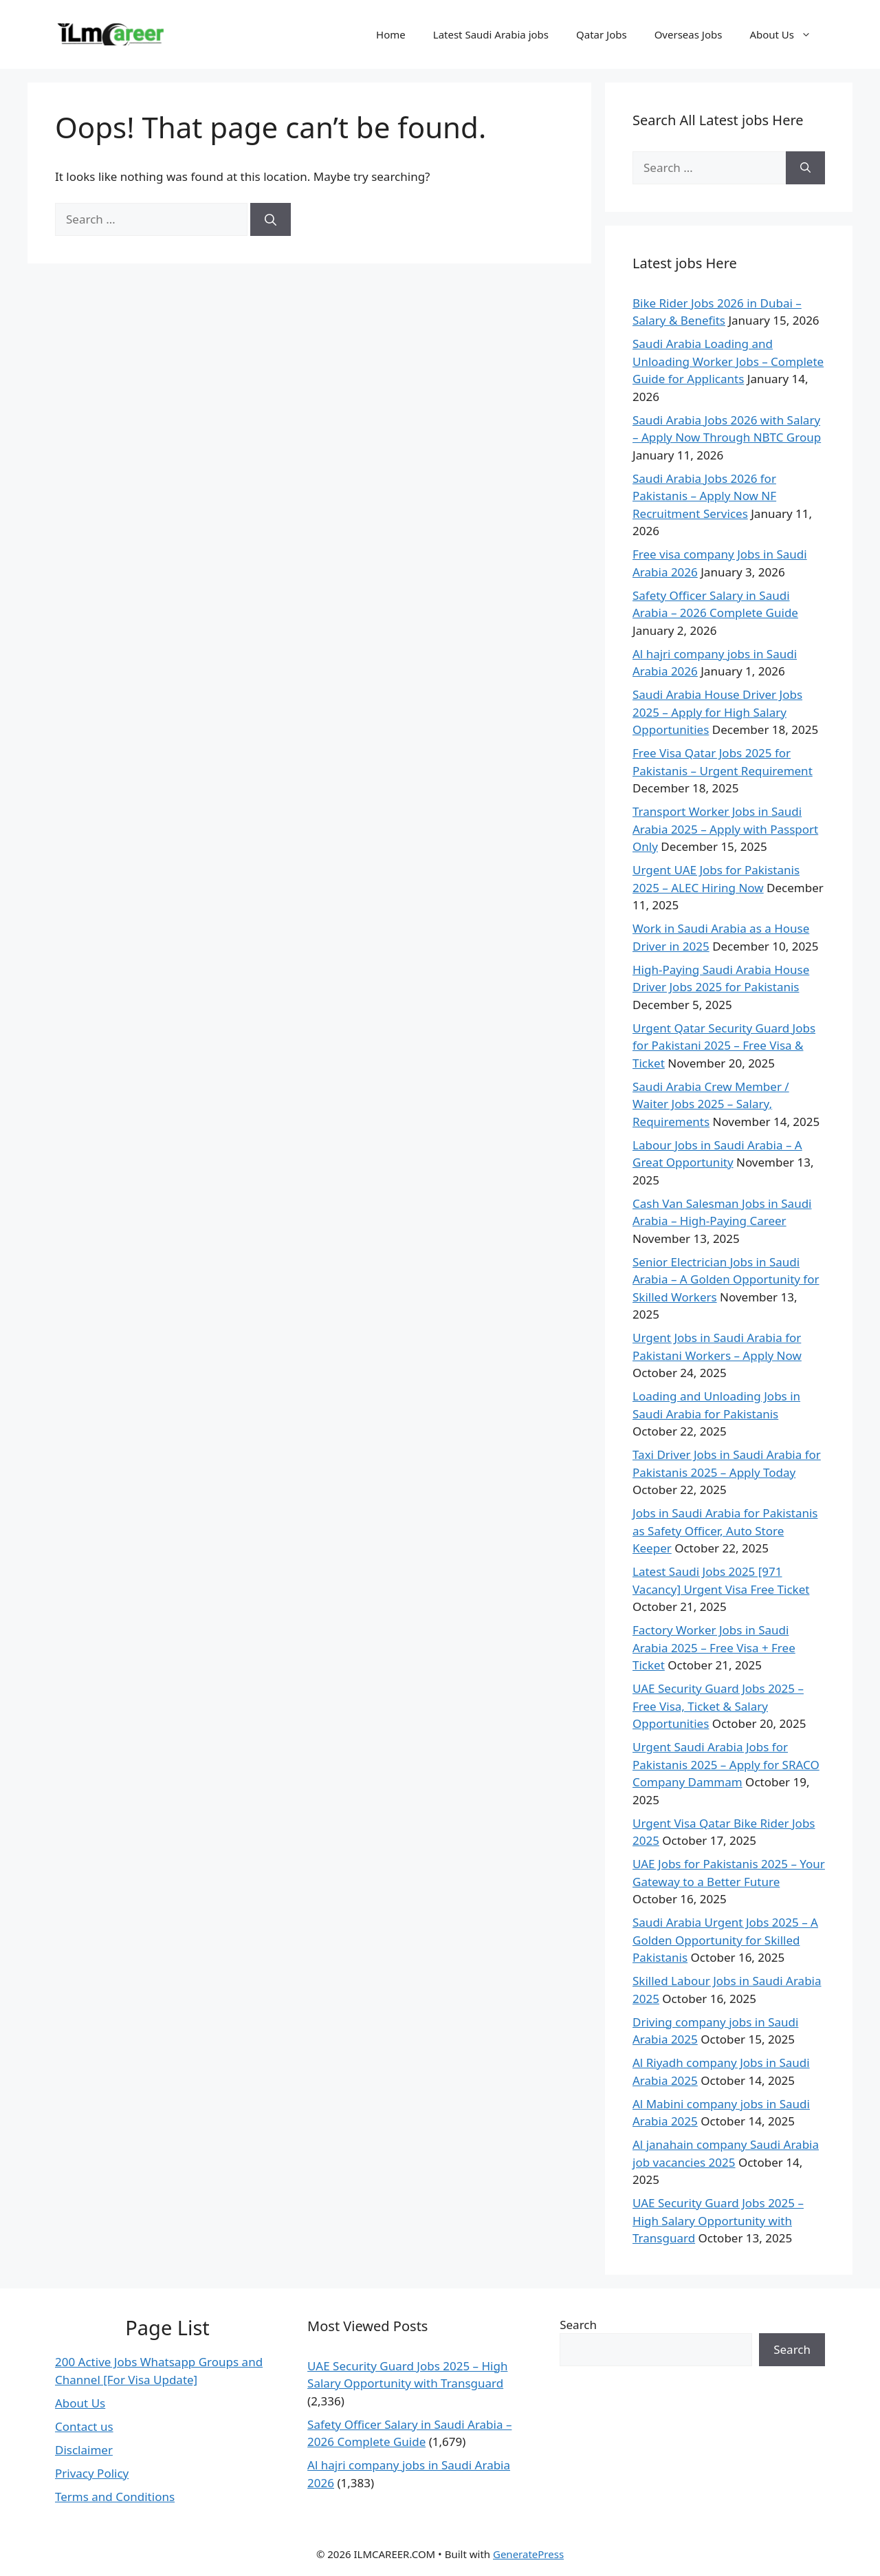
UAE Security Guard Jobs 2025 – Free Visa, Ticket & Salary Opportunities (718, 1705)
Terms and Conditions (115, 2496)
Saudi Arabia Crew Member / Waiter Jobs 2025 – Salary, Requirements (710, 1104)
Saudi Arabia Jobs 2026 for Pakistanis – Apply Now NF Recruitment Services (704, 495)
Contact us (84, 2426)
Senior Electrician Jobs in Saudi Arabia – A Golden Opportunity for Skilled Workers (726, 1279)
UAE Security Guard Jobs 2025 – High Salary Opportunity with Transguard (718, 2220)
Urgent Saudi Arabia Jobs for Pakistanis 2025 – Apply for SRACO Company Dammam (726, 1764)
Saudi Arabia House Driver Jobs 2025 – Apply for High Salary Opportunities (717, 711)
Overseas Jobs (688, 34)
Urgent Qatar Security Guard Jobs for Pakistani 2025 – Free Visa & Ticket (723, 1045)
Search (578, 2325)
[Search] (270, 219)
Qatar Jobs (601, 34)
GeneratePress (528, 2554)
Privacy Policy (92, 2473)
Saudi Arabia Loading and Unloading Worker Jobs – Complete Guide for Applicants (728, 361)
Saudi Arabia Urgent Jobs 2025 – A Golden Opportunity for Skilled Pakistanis (725, 1939)
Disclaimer (84, 2450)
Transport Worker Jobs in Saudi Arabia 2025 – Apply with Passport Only (725, 828)
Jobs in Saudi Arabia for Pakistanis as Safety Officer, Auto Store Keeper (724, 1530)
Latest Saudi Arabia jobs (491, 34)
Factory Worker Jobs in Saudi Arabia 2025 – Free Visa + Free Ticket (713, 1647)
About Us (787, 34)
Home (391, 34)
